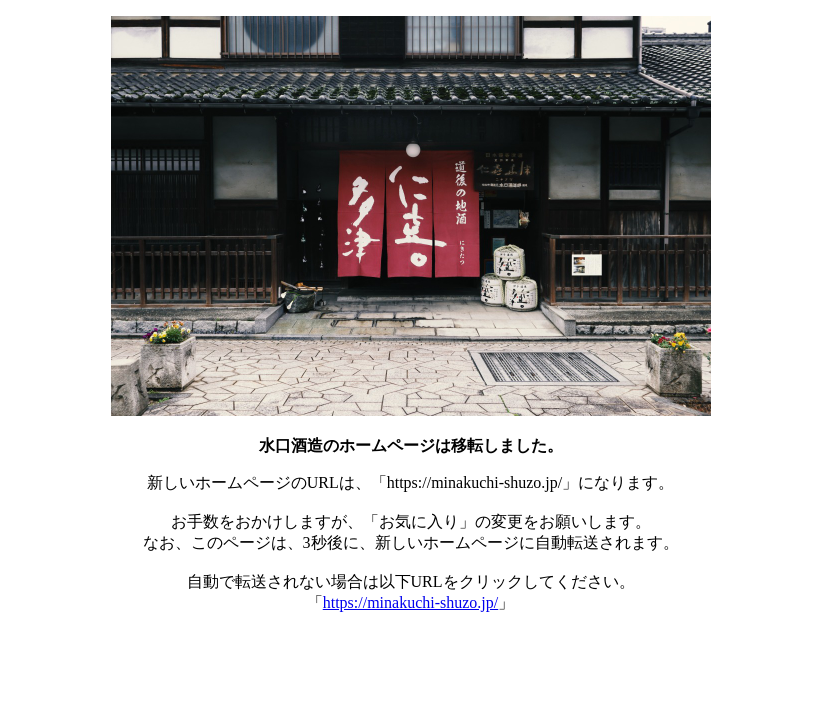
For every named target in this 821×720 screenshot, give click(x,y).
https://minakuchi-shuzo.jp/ (411, 602)
